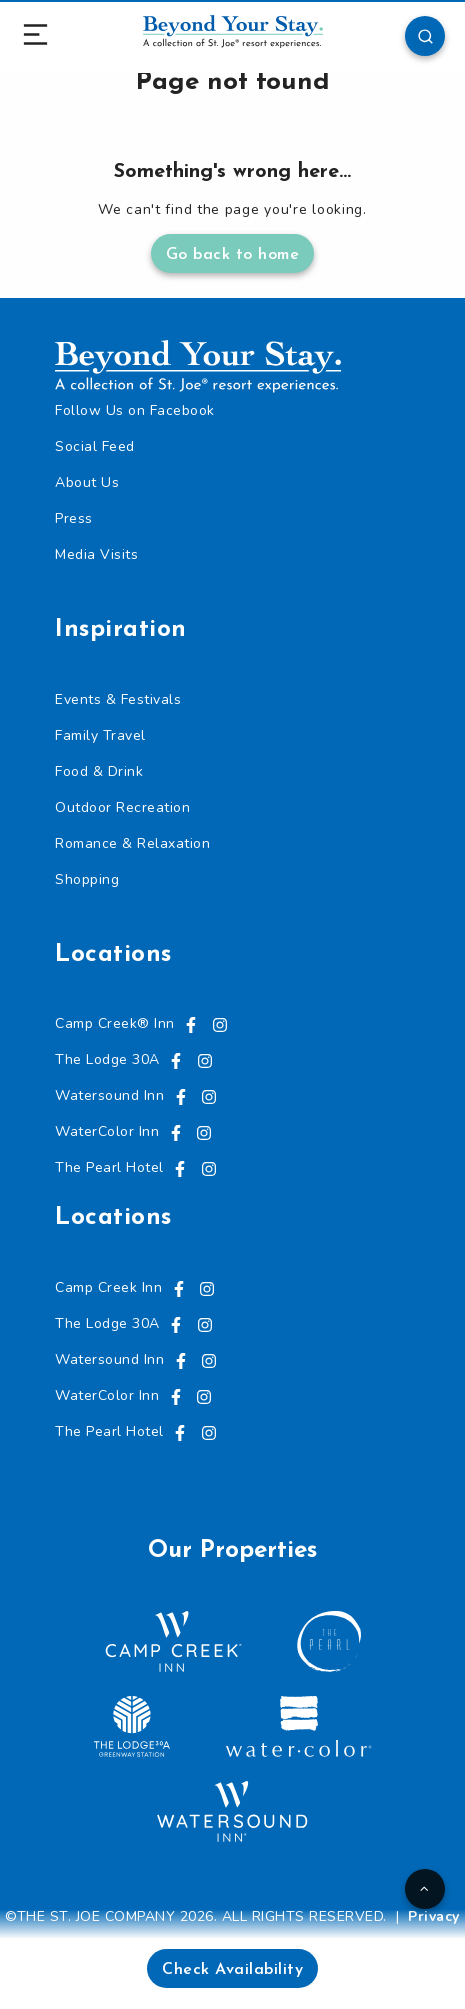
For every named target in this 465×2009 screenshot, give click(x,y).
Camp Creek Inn (108, 1287)
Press (74, 518)
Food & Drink (99, 771)
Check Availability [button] (232, 1970)
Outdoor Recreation (122, 807)
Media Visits (96, 554)
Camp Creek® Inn (115, 1023)
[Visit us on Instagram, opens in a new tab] (220, 1023)
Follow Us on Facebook (135, 410)
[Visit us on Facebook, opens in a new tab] (191, 1023)
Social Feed (95, 446)
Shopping (87, 879)
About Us (87, 482)
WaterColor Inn (107, 1131)
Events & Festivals (118, 699)
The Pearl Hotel (109, 1167)
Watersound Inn (109, 1095)
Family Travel (100, 735)
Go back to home (233, 255)
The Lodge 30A (107, 1059)
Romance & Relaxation (132, 843)
